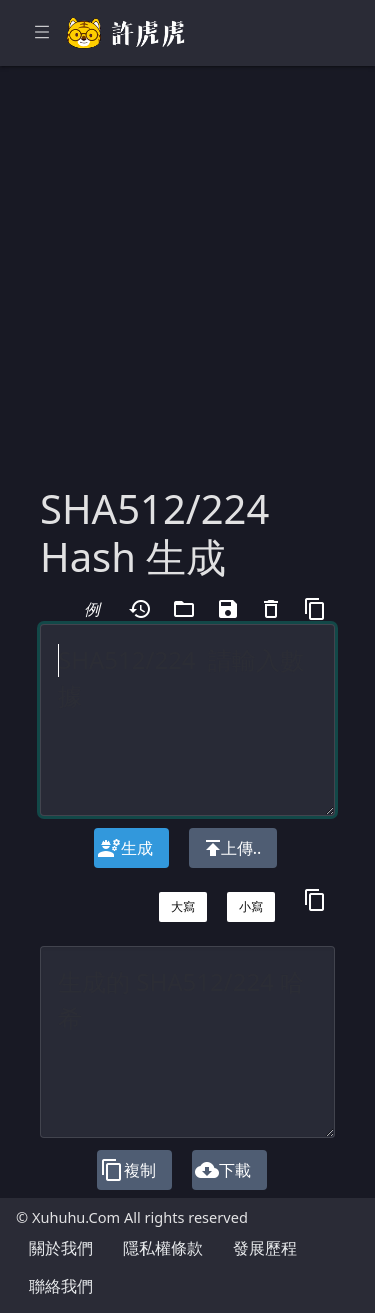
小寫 (251, 906)
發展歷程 (265, 1248)
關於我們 (61, 1248)
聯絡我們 (61, 1286)
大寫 (183, 906)
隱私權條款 (163, 1248)
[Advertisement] (187, 287)
